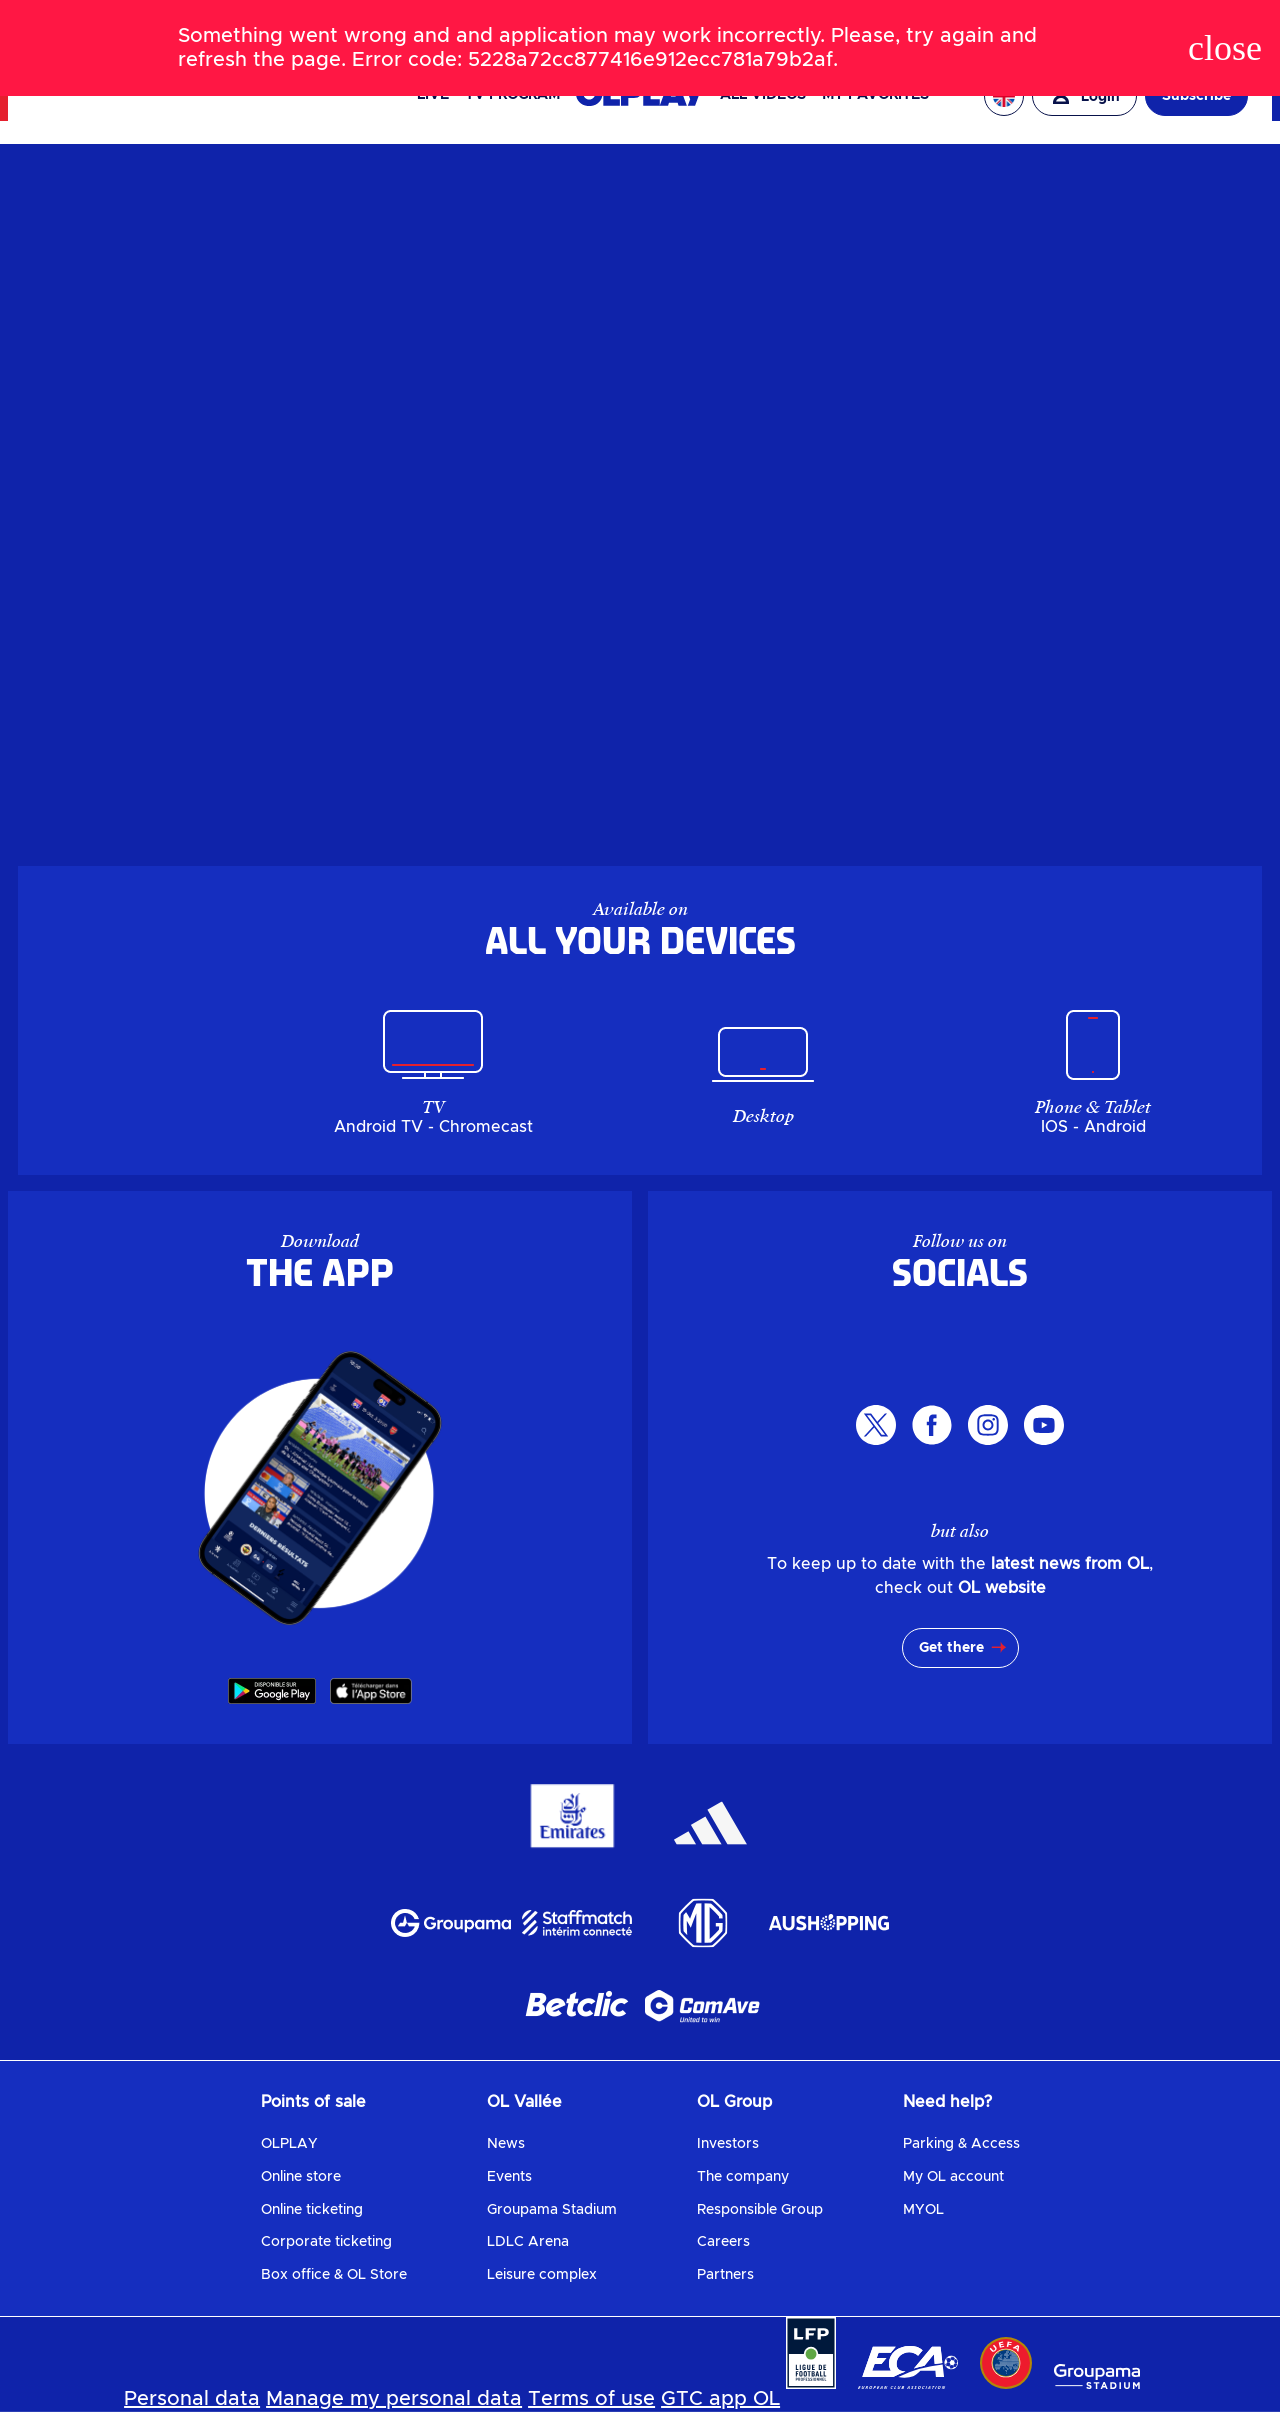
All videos (763, 95)
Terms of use (591, 2399)
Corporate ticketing (326, 2242)
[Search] (640, 24)
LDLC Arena (528, 2242)
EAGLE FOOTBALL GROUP (1033, 18)
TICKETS (188, 24)
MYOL (923, 2210)
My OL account (953, 2177)
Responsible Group (760, 2210)
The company (743, 2177)
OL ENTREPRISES (1182, 24)
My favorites (875, 95)
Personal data (192, 2399)
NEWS (126, 24)
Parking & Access (961, 2144)
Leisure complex (542, 2275)
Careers (723, 2242)
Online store (301, 2177)
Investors (728, 2144)
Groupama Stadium (552, 2210)
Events (509, 2177)
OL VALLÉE (889, 18)
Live (433, 95)
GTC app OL (720, 2399)
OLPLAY (289, 2144)
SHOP (249, 24)
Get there (951, 1648)
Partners (725, 2275)
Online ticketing (312, 2210)
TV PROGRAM (512, 95)
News (506, 2144)
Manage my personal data (394, 2399)
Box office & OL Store (334, 2275)
